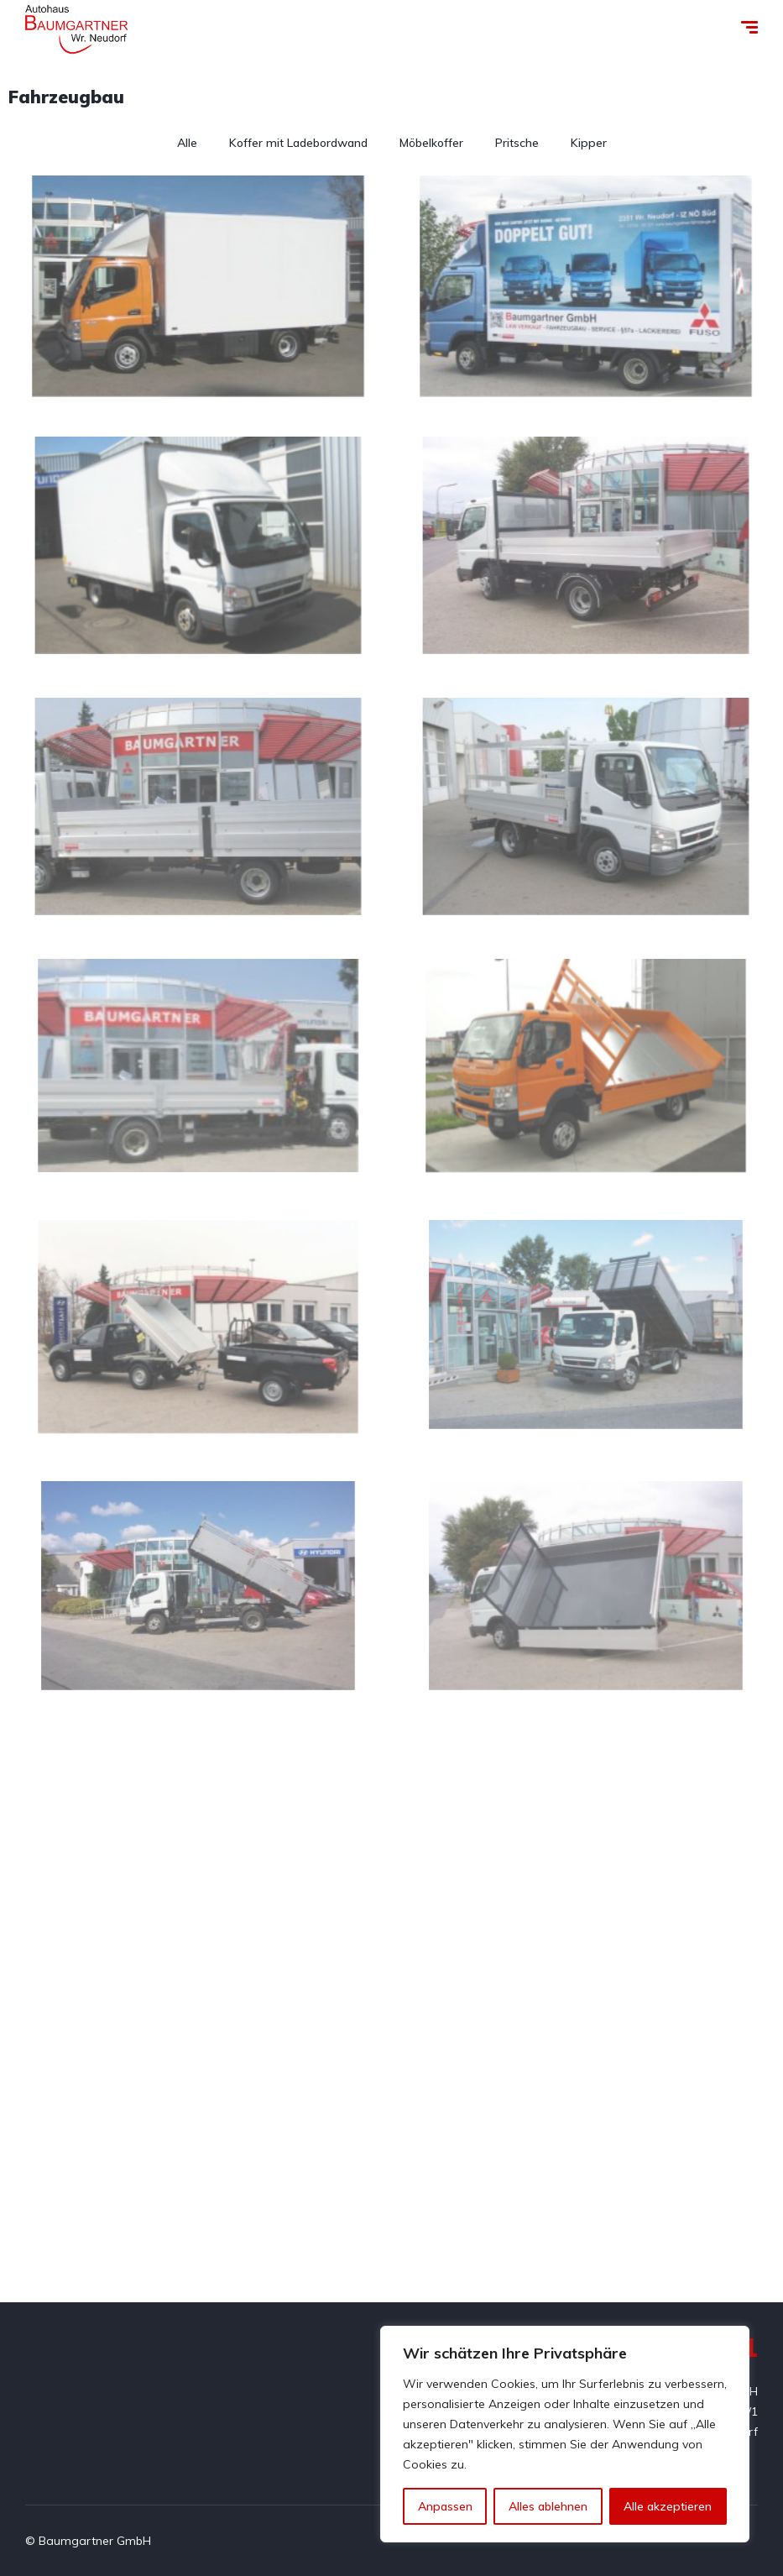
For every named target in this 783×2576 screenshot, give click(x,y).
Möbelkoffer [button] (431, 142)
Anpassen (445, 2506)
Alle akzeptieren (668, 2506)
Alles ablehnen (548, 2506)
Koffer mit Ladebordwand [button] (298, 142)
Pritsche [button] (517, 142)
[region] (564, 2434)
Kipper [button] (589, 142)
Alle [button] (187, 142)
